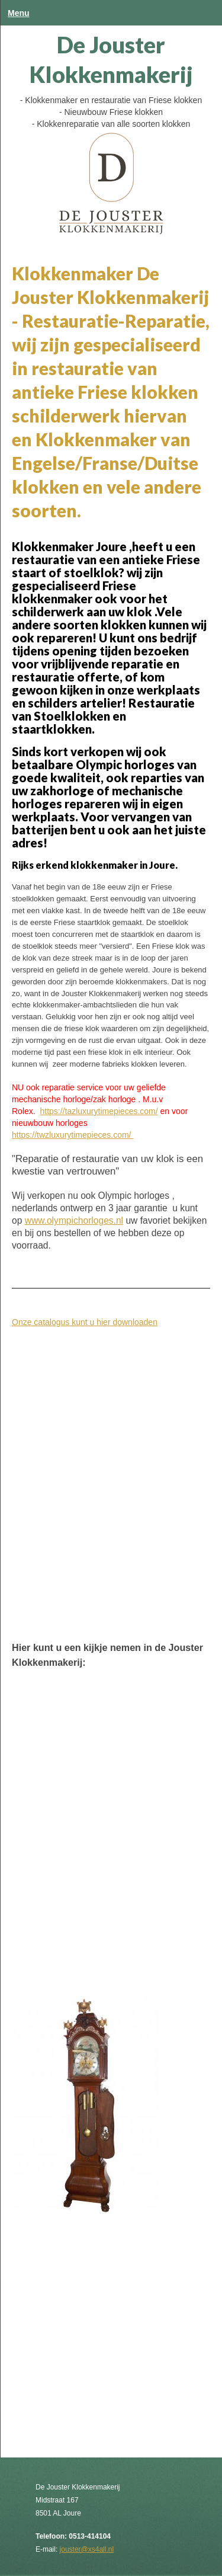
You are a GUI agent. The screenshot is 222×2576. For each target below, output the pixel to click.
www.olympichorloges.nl (74, 1220)
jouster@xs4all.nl (87, 2549)
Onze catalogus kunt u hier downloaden (84, 1322)
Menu (19, 13)
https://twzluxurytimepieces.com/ (72, 1135)
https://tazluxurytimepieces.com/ (98, 1111)
